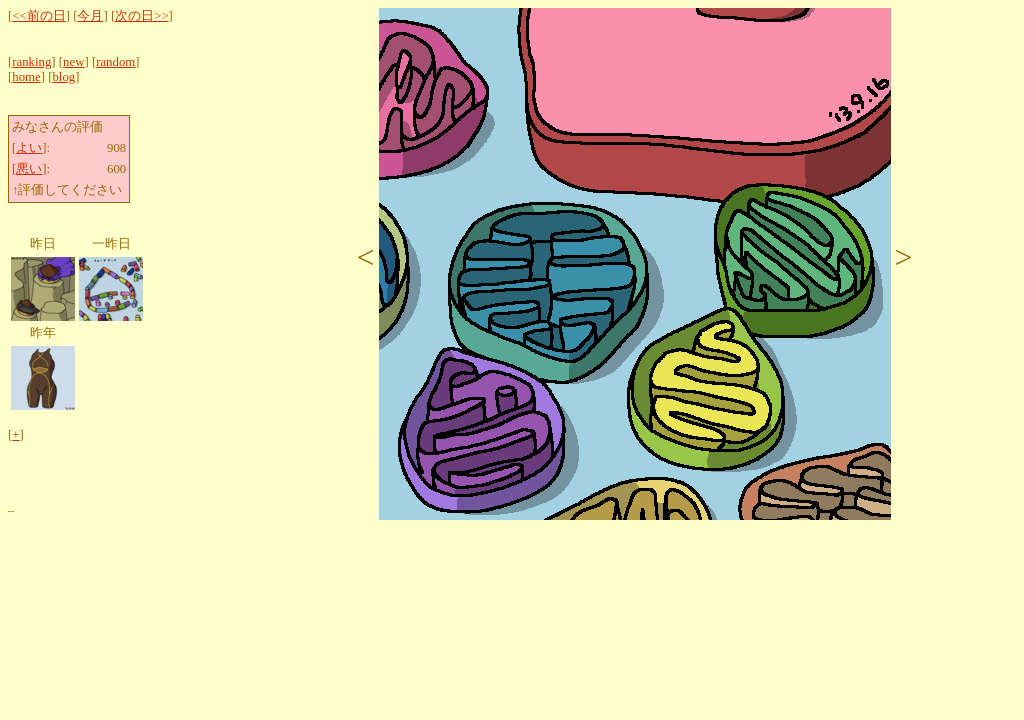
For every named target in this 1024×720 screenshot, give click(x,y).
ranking (31, 62)
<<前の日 (38, 16)
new (73, 62)
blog (63, 77)
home (26, 77)
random (115, 62)
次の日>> (141, 16)
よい (29, 148)
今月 (90, 16)
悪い (29, 169)
